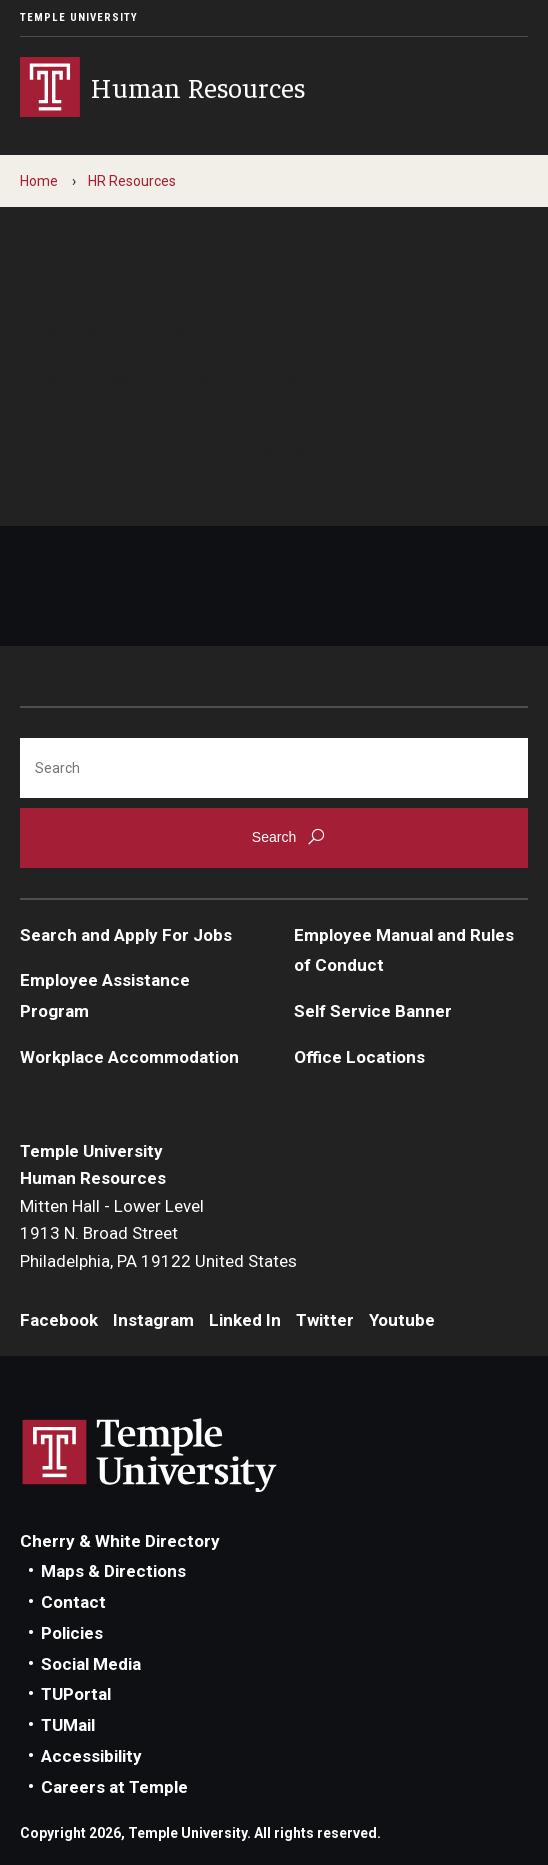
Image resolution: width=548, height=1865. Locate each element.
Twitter (325, 1320)
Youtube (402, 1320)
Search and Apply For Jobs (126, 935)
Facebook (59, 1320)
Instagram (153, 1320)
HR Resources (132, 181)
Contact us (64, 450)
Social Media (91, 1664)
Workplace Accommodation (129, 1057)
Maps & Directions (113, 1571)
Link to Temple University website (150, 1456)
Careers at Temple (114, 1787)
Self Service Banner (373, 1011)
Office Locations (359, 1057)
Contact (73, 1602)
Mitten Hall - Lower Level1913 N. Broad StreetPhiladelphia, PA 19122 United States (158, 1233)
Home (39, 181)
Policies (72, 1633)
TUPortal (76, 1694)
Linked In (245, 1320)
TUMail (68, 1725)
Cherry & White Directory (120, 1541)
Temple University (79, 17)
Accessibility (91, 1756)
